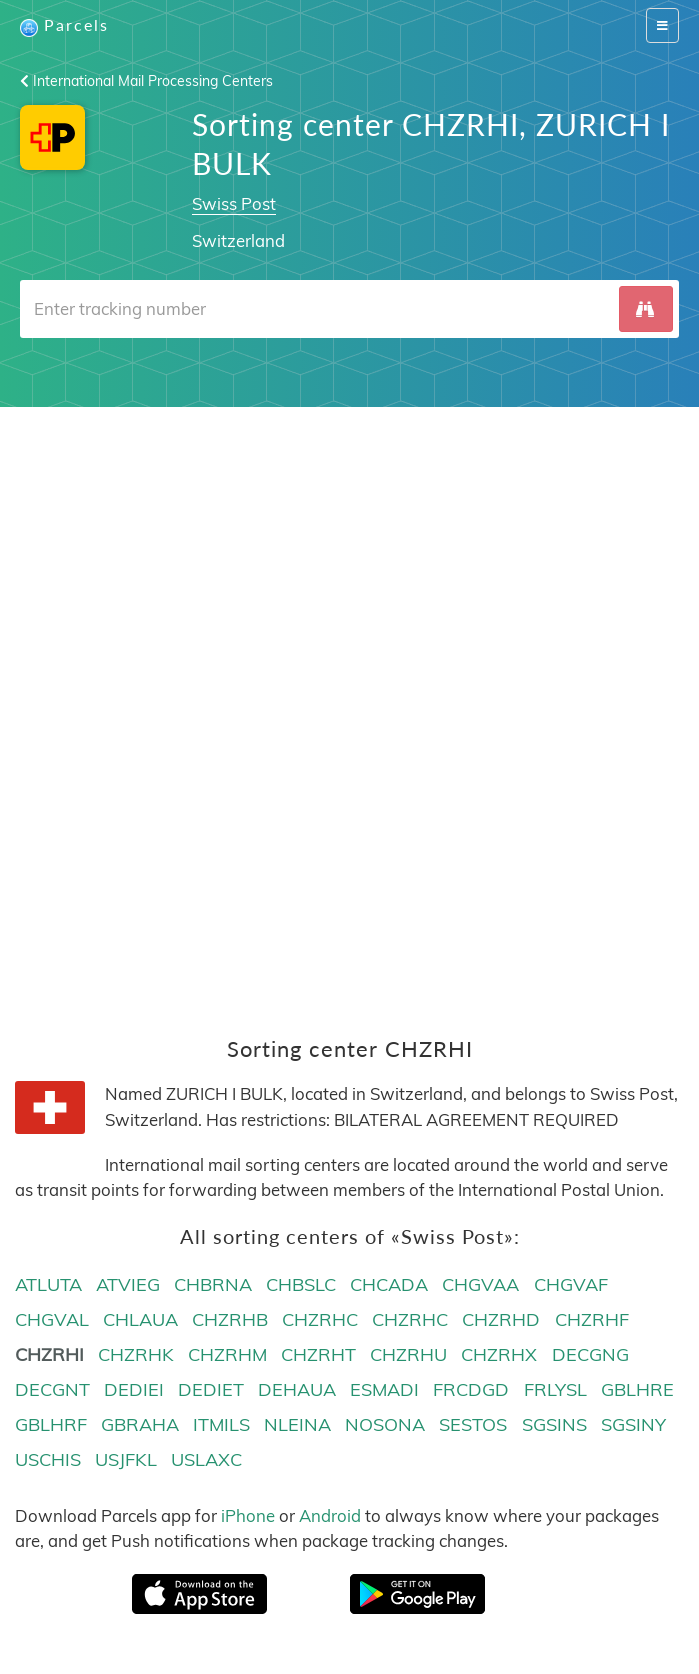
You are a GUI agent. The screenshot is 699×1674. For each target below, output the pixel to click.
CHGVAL (52, 1319)
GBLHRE (637, 1389)
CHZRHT (318, 1354)
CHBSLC (301, 1284)
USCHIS (48, 1459)
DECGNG (590, 1354)
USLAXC (206, 1459)
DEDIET (211, 1389)
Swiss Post (234, 203)
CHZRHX (499, 1354)
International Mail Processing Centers (146, 81)
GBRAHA (140, 1424)
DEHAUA (297, 1389)
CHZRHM (227, 1354)
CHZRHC (320, 1319)
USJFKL (126, 1459)
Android (330, 1515)
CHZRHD (501, 1319)
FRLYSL (555, 1389)
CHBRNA (213, 1284)
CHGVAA (480, 1284)
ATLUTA (48, 1284)
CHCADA (389, 1284)
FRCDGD (471, 1389)
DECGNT (52, 1389)
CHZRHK (136, 1354)
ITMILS (221, 1424)
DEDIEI (134, 1389)
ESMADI (384, 1389)
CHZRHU (408, 1354)
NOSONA (385, 1424)
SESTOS (473, 1424)
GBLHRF (51, 1424)
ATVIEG (128, 1284)
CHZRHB (230, 1319)
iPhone (248, 1515)
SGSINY (633, 1424)
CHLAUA (140, 1319)
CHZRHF (592, 1319)
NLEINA (297, 1424)
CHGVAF (571, 1284)
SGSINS (554, 1424)
